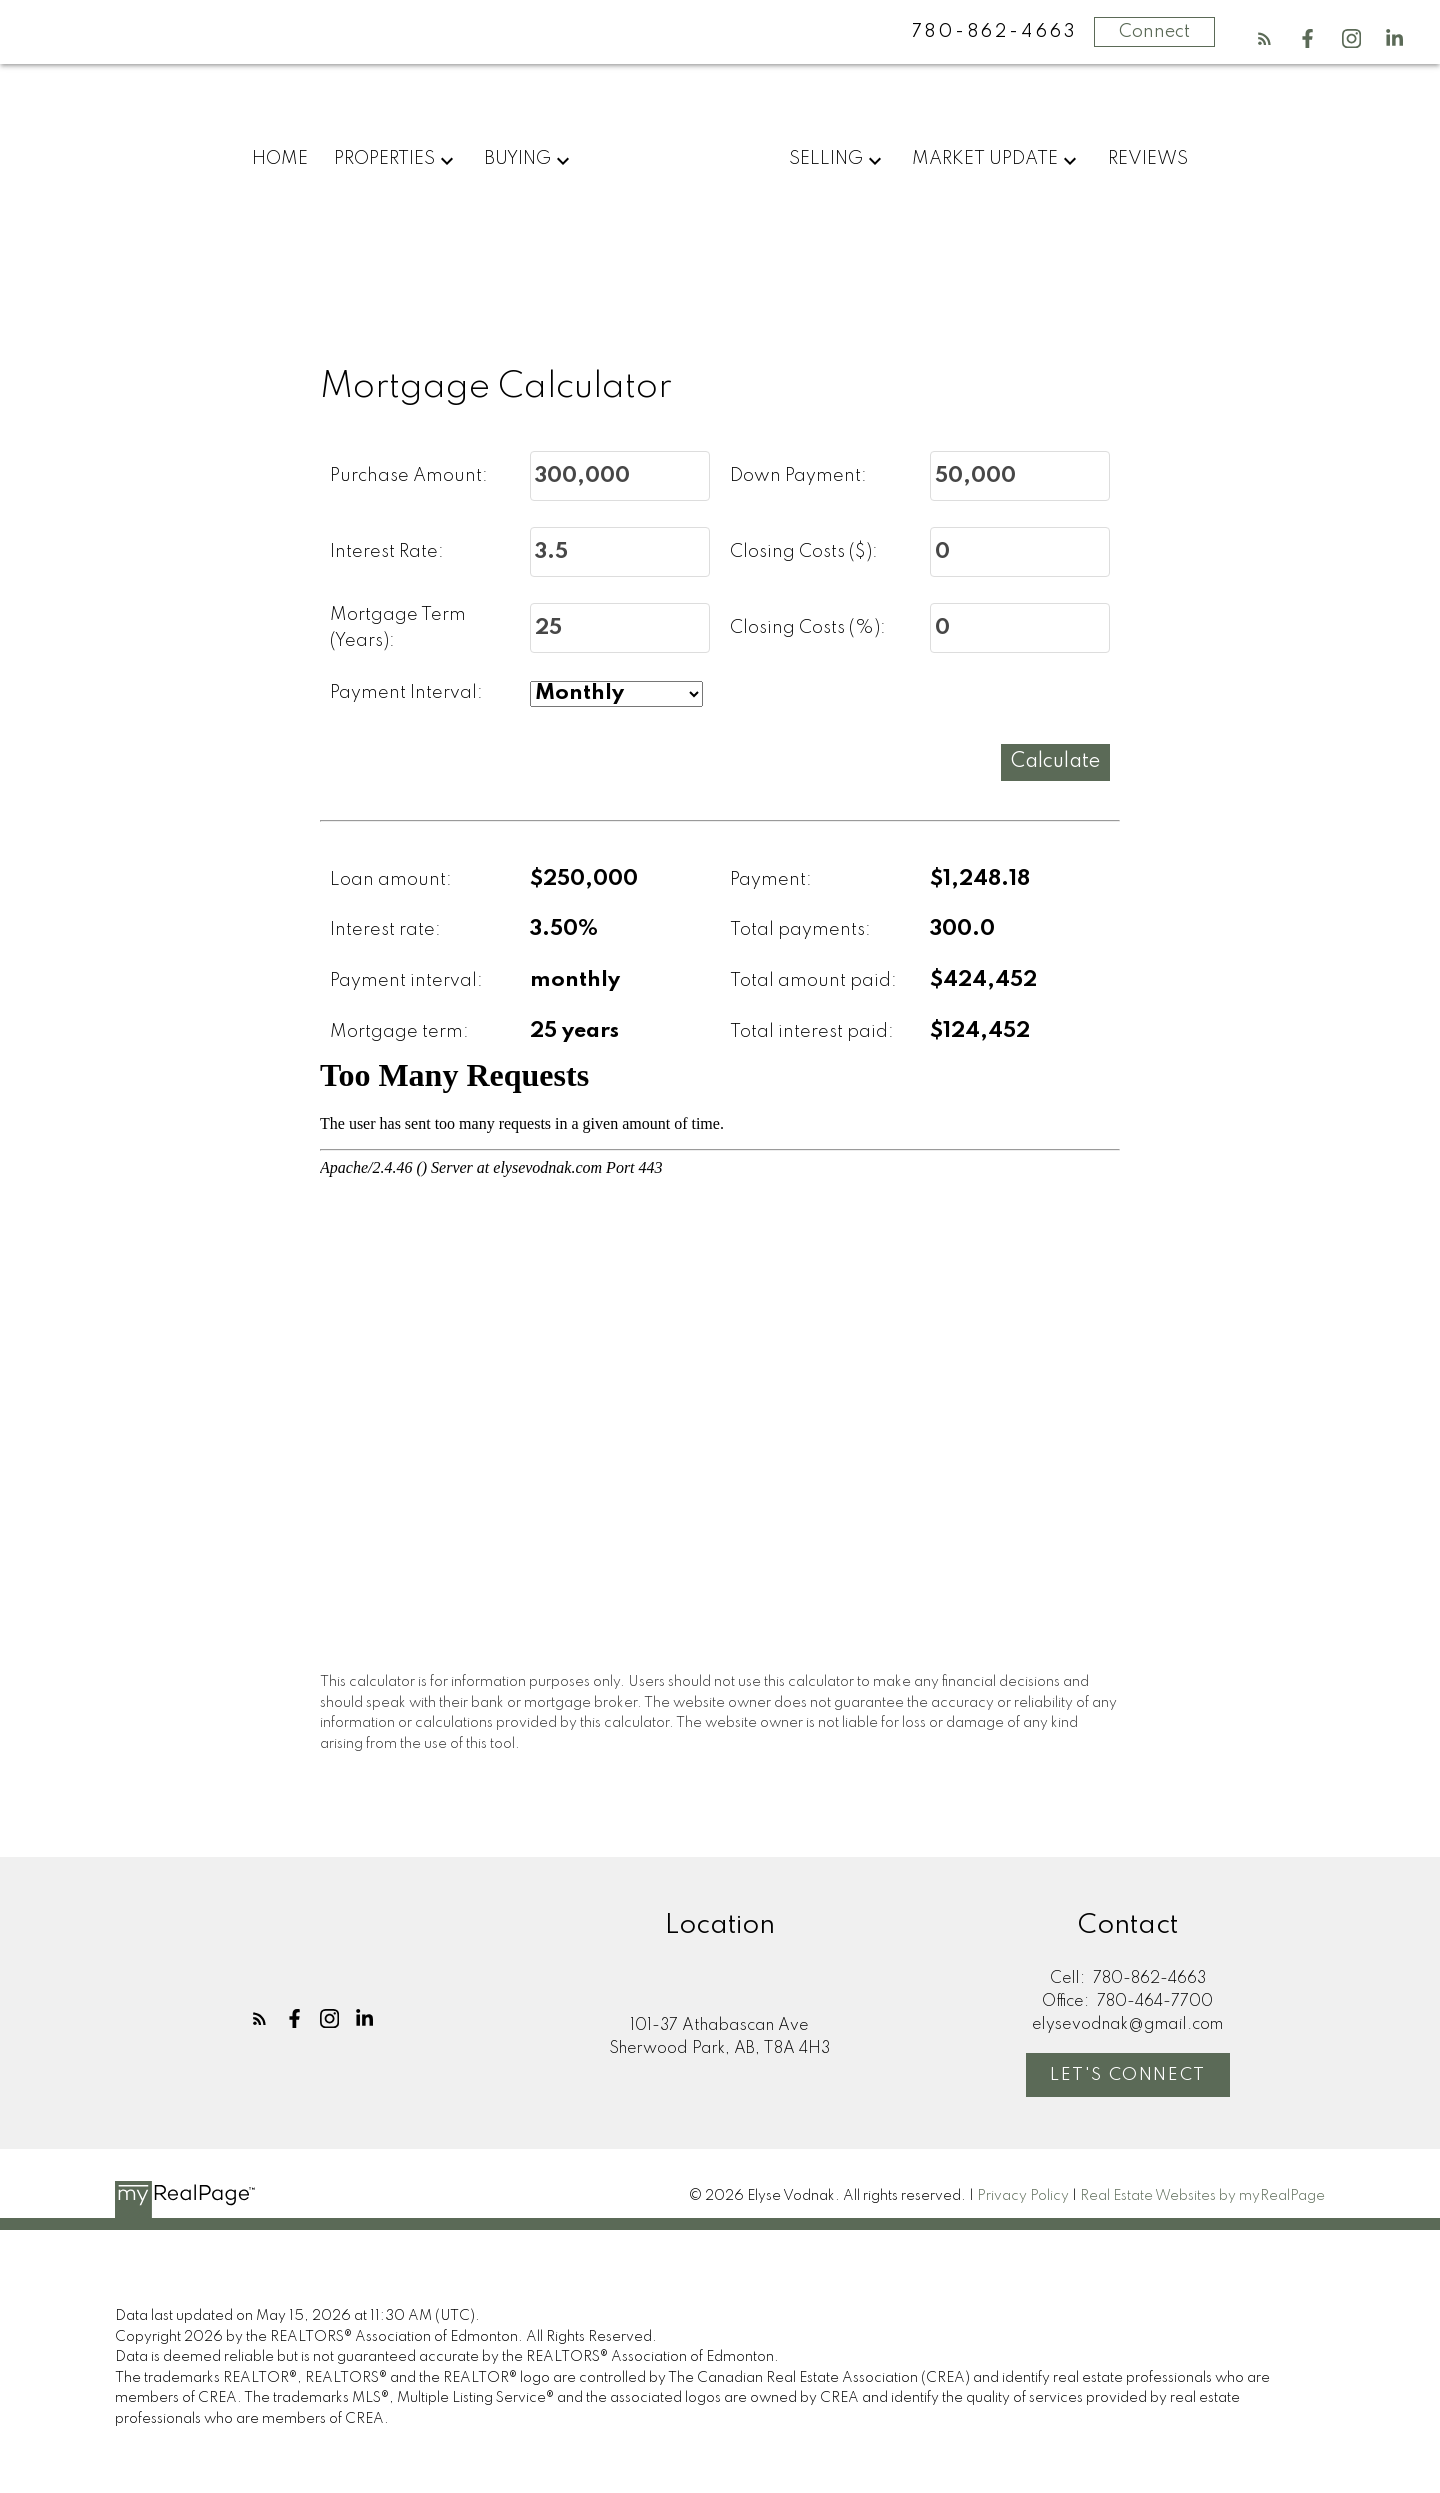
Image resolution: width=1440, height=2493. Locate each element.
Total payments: (800, 931)
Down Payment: (798, 476)
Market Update (985, 159)
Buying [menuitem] (517, 159)
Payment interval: (406, 981)
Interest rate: (385, 931)
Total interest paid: (812, 1032)
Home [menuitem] (280, 159)
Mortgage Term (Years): (398, 629)
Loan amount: (391, 880)
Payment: (771, 880)
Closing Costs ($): (804, 552)
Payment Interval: (406, 694)
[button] (1264, 38)
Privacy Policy (1023, 2196)
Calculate (1055, 762)
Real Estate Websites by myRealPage (1202, 2196)
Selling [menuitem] (826, 159)
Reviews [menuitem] (1148, 159)
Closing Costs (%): (808, 628)
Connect (1154, 32)
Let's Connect (1128, 2075)
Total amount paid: (813, 981)
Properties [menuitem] (384, 159)
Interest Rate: (387, 552)
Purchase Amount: (409, 476)
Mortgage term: (399, 1032)
